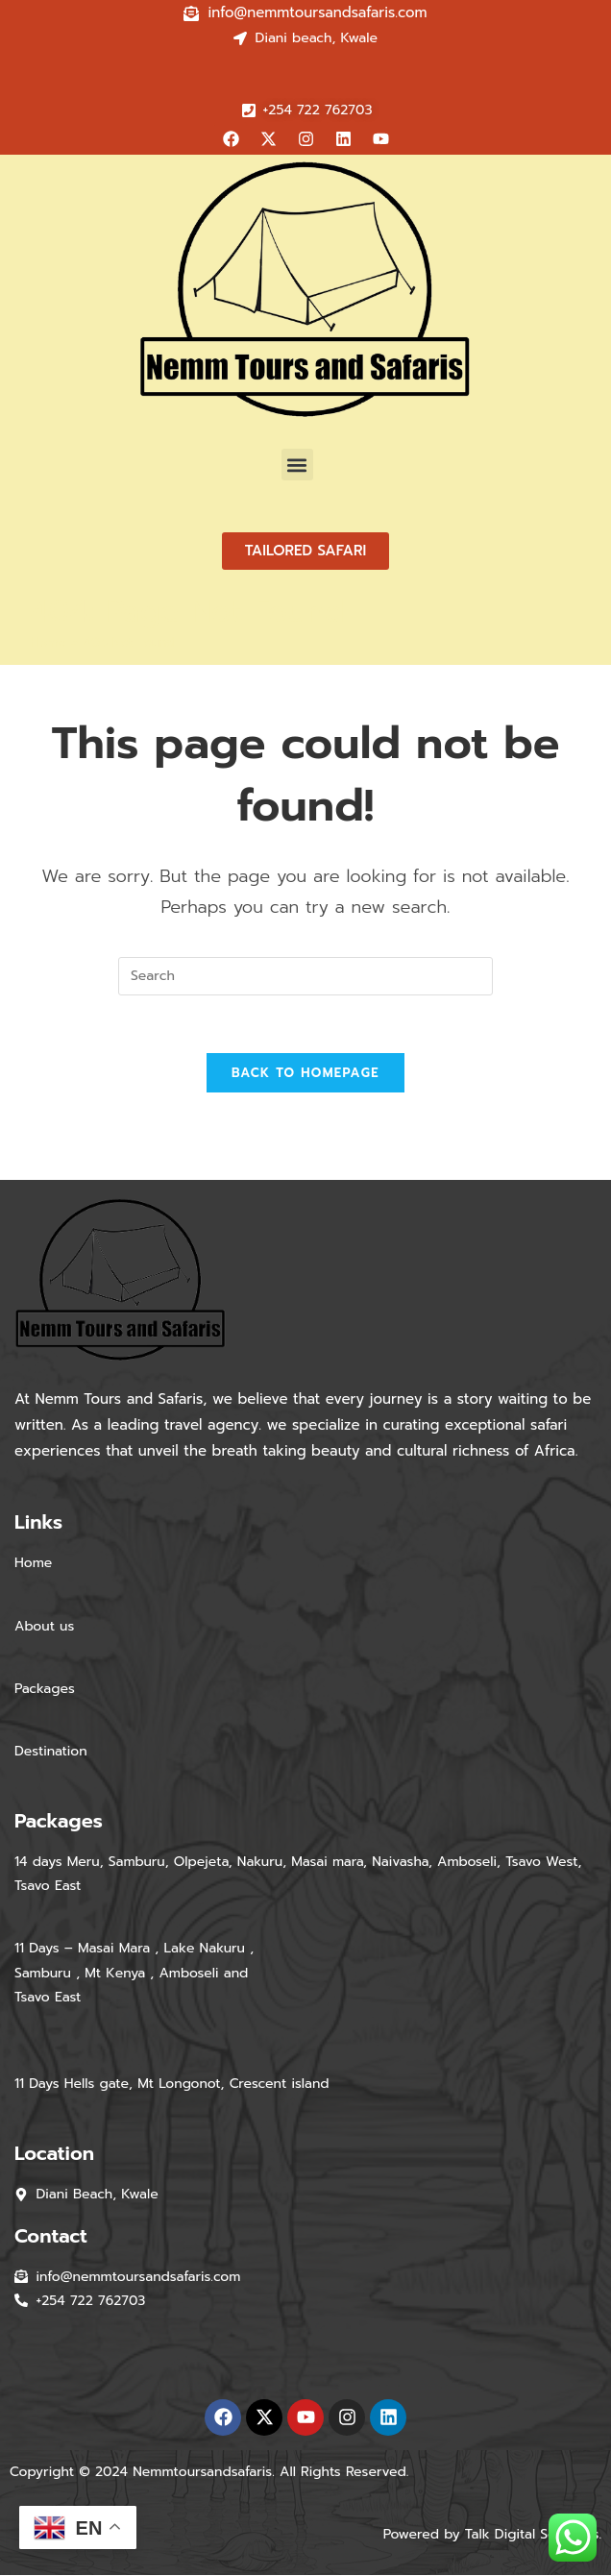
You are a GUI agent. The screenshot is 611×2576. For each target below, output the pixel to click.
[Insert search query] (305, 976)
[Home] (48, 642)
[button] (297, 464)
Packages (47, 1690)
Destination (50, 1752)
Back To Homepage (305, 1074)
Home (33, 1564)
